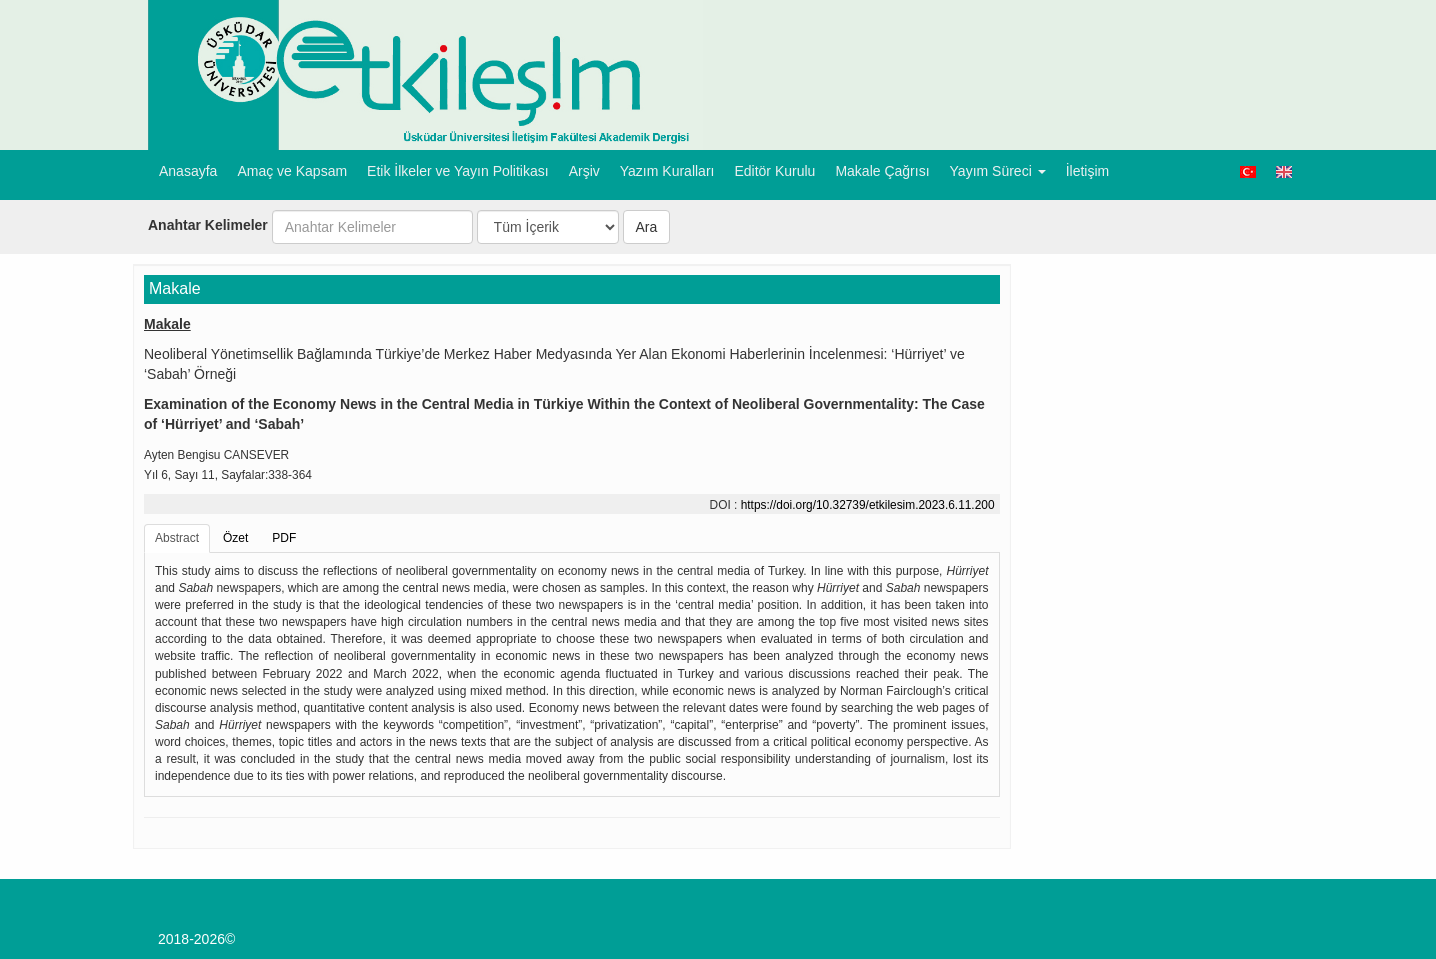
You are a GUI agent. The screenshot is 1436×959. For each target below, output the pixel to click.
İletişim (1088, 171)
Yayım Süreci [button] (998, 171)
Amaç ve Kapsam (292, 171)
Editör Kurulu (774, 171)
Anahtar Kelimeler (208, 225)
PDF (284, 538)
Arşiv (584, 171)
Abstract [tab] (177, 538)
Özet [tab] (235, 538)
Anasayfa (188, 171)
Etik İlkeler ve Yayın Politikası (458, 171)
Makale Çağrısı (882, 171)
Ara (647, 227)
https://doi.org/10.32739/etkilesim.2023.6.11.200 (868, 505)
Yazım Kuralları (667, 171)
